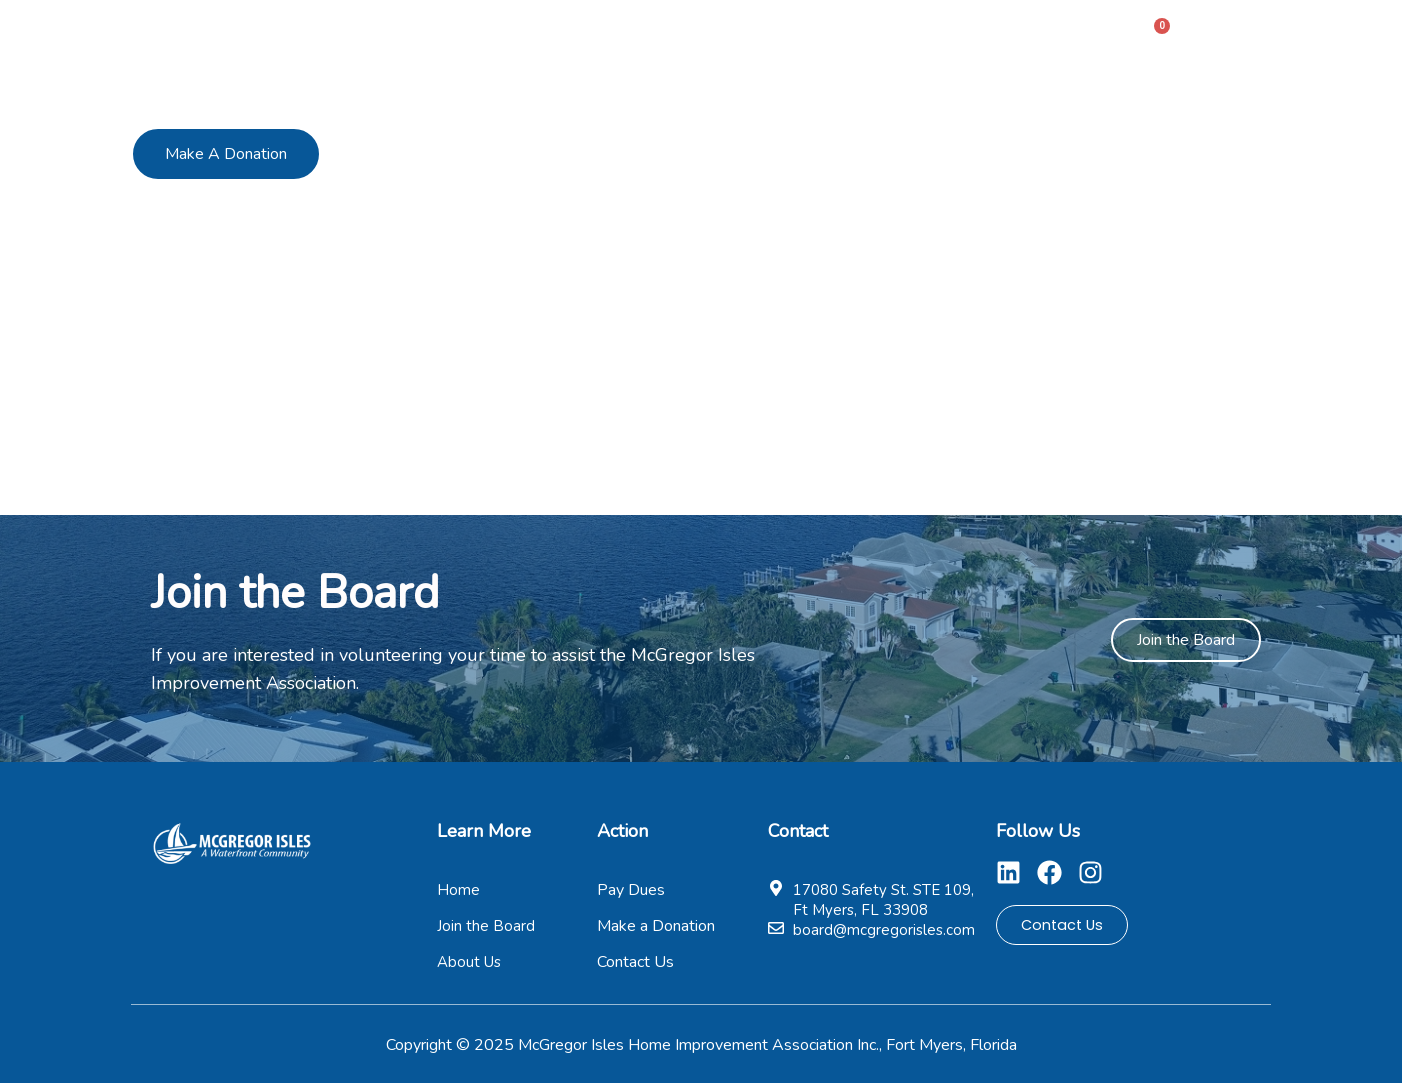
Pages (936, 33)
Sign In (1236, 33)
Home (500, 33)
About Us (600, 33)
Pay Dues (824, 33)
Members (712, 33)
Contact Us (1054, 33)
